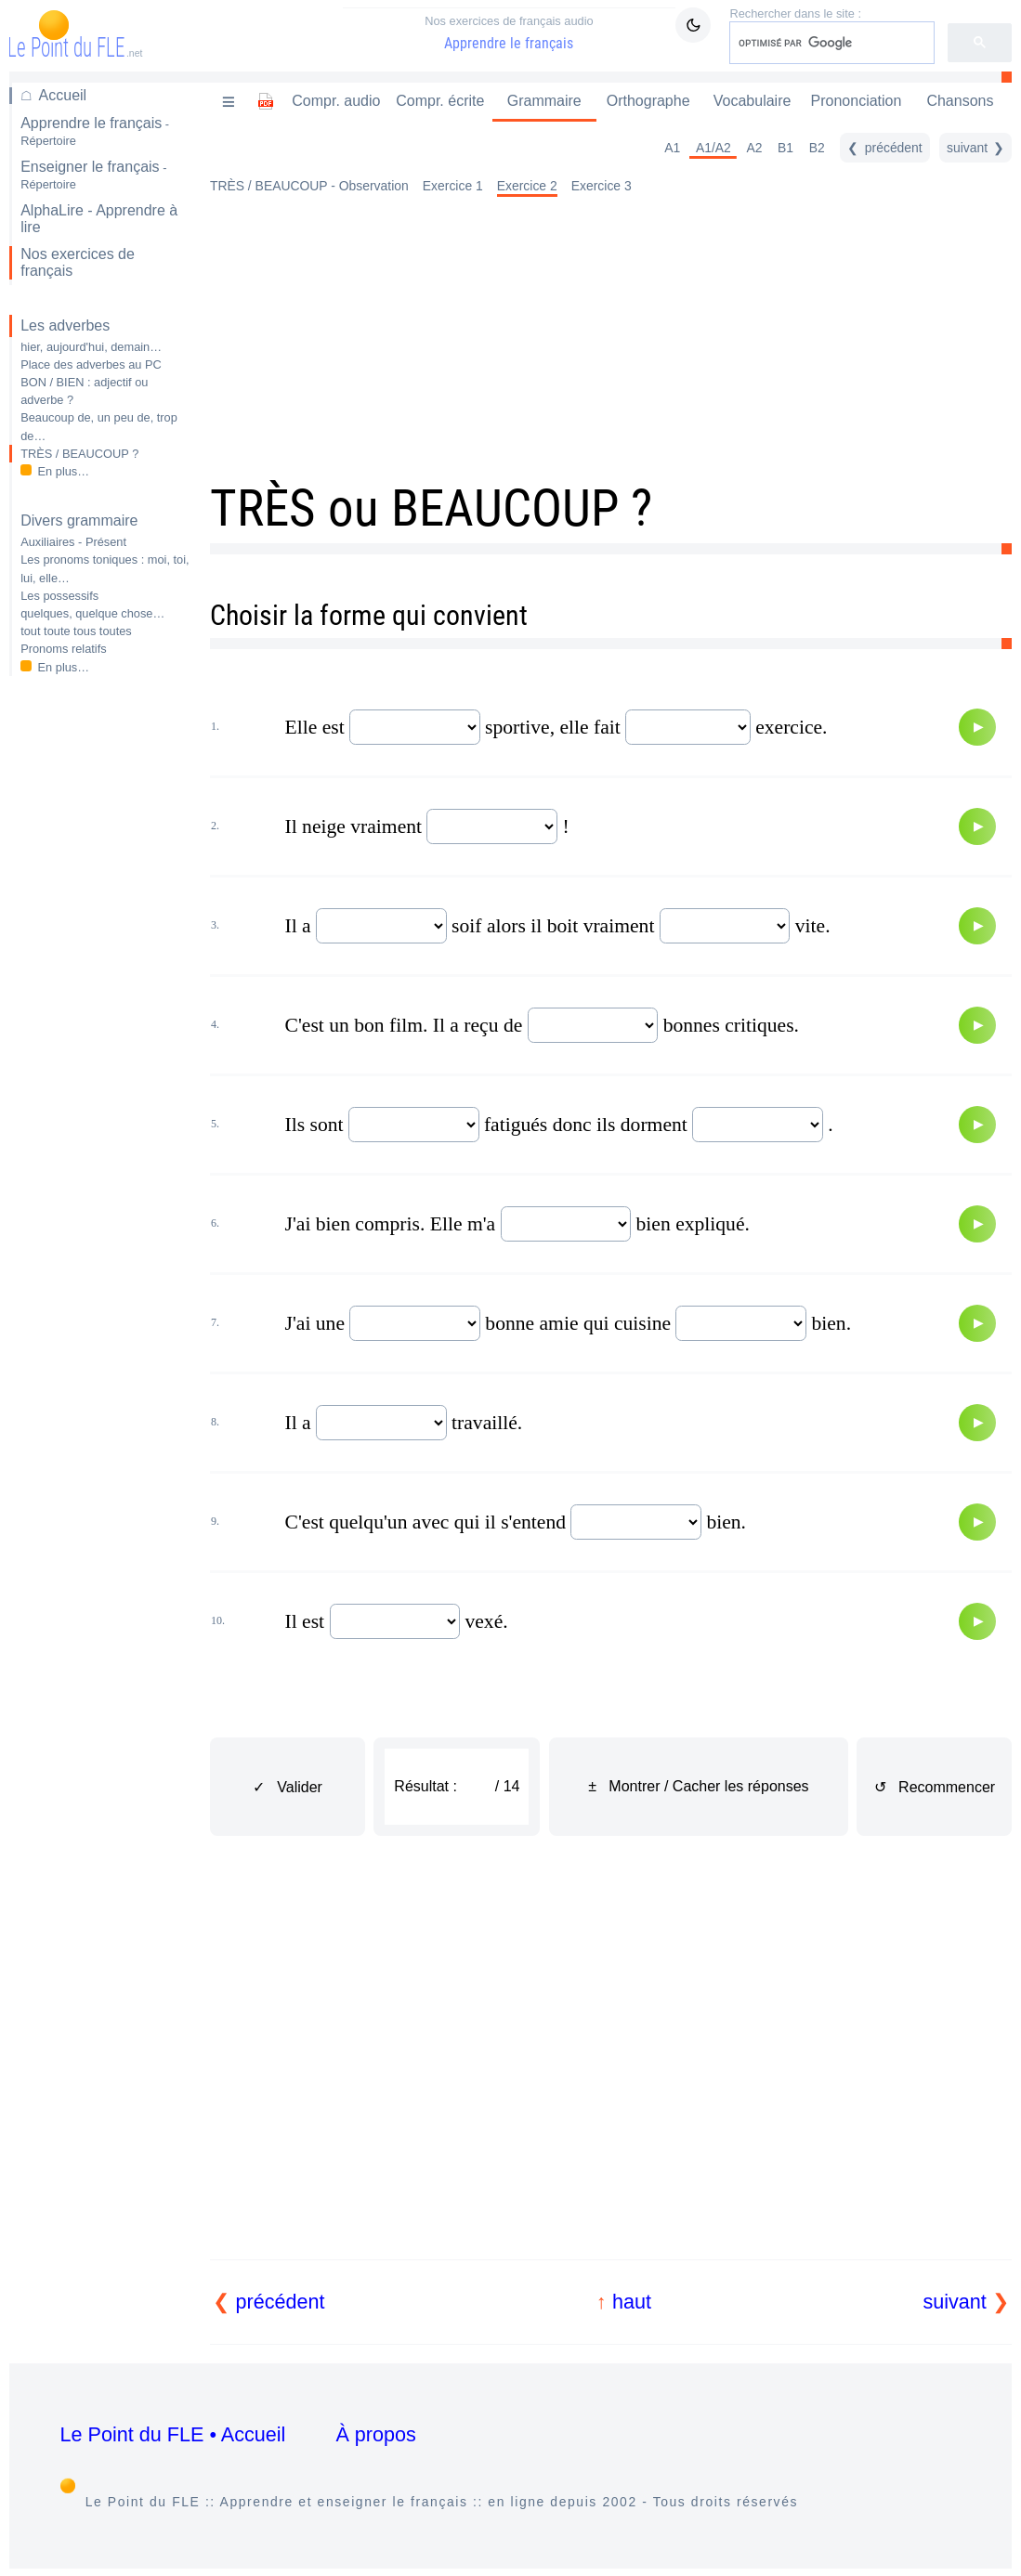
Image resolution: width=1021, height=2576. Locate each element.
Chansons (959, 101)
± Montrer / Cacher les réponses (698, 1786)
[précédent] (884, 148)
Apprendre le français (509, 32)
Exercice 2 (527, 185)
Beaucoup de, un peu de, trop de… (98, 426)
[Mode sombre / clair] (693, 25)
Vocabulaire (752, 101)
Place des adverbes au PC (91, 364)
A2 (754, 147)
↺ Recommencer (934, 1787)
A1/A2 (713, 147)
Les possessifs (59, 596)
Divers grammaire (78, 520)
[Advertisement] (99, 984)
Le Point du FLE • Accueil (173, 2434)
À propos (375, 2434)
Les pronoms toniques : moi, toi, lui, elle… (104, 568)
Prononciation (856, 101)
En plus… (63, 471)
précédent (280, 2301)
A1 (672, 147)
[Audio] (977, 727)
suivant (954, 2301)
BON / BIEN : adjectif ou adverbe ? (84, 391)
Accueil (63, 95)
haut (631, 2301)
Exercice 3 (601, 185)
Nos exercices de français (77, 262)
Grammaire (544, 101)
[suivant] (975, 148)
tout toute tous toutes (76, 631)
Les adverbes (65, 325)
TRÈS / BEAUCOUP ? (79, 454)
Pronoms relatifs (63, 649)
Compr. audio (336, 101)
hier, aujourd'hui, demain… (91, 347)
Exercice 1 (453, 185)
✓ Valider (287, 1787)
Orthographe (648, 101)
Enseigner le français (93, 175)
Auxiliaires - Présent (73, 542)
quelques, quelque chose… (92, 613)
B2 (817, 147)
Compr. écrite (440, 101)
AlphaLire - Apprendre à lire (98, 218)
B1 (785, 147)
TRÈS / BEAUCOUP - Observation (309, 185)
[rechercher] (830, 43)
